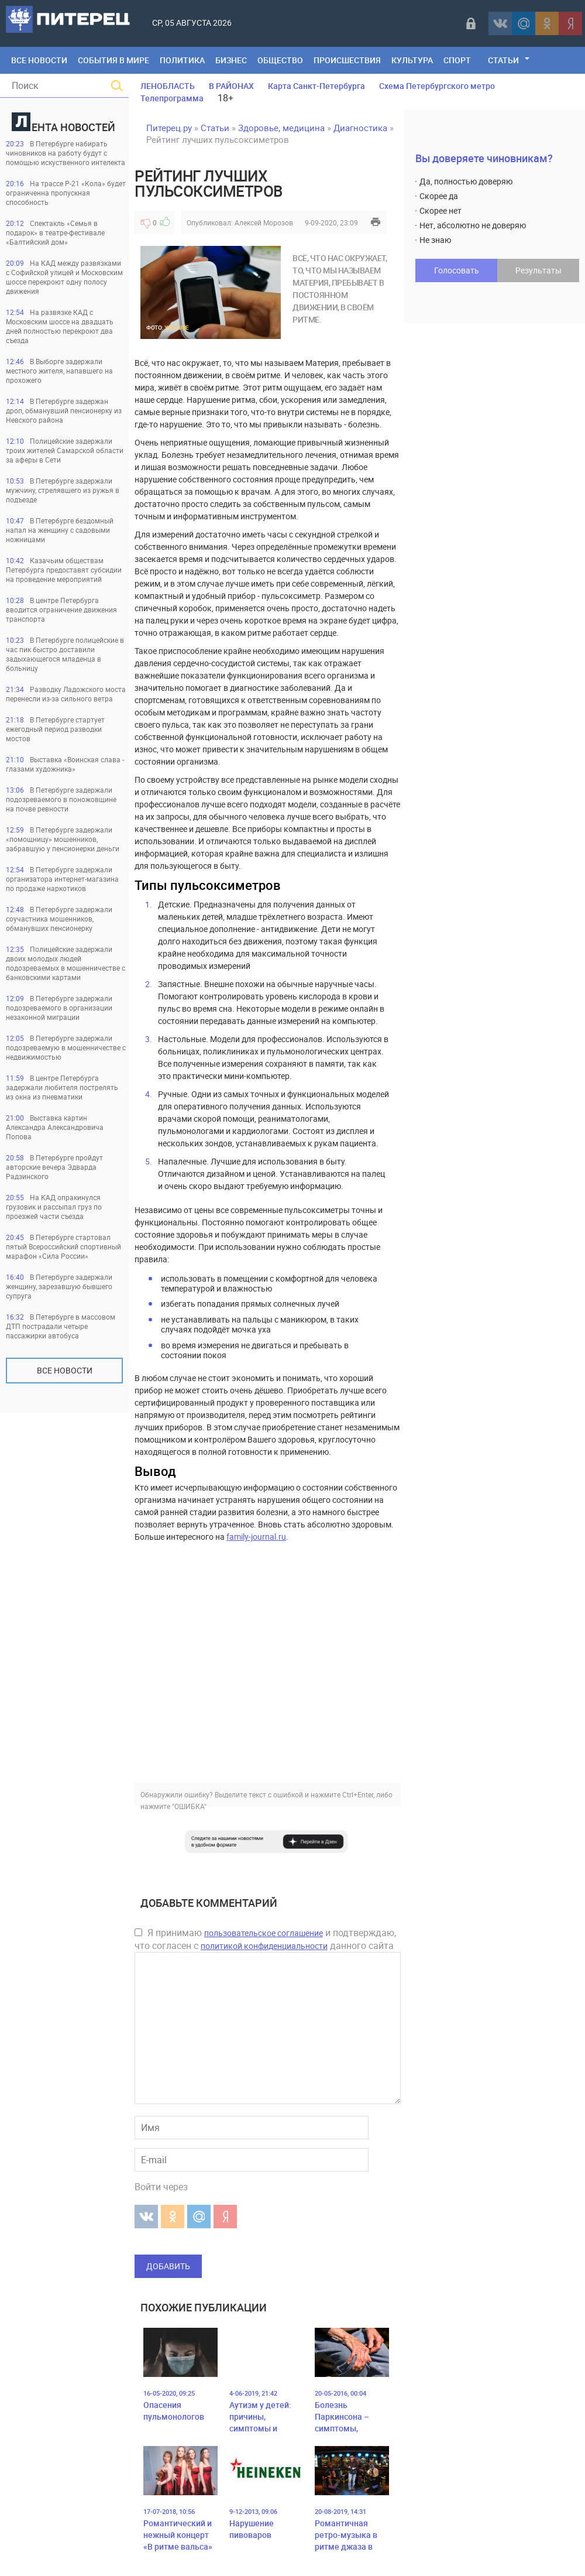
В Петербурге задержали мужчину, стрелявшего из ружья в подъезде (62, 490)
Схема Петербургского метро (437, 85)
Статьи (503, 60)
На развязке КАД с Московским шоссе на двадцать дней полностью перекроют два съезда (59, 326)
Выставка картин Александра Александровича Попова (55, 1127)
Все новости (64, 1370)
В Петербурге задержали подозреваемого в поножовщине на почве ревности (61, 799)
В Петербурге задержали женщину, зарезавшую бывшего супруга (59, 1286)
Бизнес (231, 60)
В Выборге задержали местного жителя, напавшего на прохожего (59, 371)
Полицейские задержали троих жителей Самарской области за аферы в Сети (64, 450)
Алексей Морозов (264, 222)
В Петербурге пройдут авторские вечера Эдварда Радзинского (54, 1167)
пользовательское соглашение (263, 1932)
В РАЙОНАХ (231, 85)
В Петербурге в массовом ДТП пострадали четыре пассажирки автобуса (60, 1326)
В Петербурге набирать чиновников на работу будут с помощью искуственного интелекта (65, 153)
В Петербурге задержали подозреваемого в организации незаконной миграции (59, 1008)
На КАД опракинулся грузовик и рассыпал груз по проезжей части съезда (54, 1207)
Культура (412, 60)
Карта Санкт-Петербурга (316, 85)
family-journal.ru (256, 1536)
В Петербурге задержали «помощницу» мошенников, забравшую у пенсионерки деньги (62, 839)
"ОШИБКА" (189, 1806)
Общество (280, 60)
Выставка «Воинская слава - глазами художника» (65, 764)
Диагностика (360, 127)
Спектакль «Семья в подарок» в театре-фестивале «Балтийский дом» (55, 232)
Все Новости (39, 60)
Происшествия (347, 60)
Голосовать (456, 270)
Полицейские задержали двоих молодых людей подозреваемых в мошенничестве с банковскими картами (65, 963)
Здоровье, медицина (281, 127)
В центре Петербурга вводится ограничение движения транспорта (61, 609)
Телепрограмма (172, 98)
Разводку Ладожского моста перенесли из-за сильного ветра (66, 693)
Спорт (457, 60)
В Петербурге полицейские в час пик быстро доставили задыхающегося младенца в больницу (65, 654)
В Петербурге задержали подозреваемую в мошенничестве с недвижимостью (66, 1047)
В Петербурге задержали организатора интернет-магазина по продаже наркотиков (62, 879)
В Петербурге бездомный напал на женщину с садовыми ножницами (59, 530)
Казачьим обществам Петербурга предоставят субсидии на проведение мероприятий (64, 570)
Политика (182, 60)
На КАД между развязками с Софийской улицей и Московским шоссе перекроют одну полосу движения (64, 277)
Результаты (538, 270)
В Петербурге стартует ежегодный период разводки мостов (55, 729)
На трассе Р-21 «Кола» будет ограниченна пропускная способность (66, 193)
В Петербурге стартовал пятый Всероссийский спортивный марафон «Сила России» (63, 1246)
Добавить (168, 2266)
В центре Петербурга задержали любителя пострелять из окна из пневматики (62, 1087)
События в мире (113, 60)
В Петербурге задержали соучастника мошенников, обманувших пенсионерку (59, 919)
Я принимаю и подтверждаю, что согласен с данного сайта (265, 1939)
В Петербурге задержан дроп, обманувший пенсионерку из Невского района (64, 410)
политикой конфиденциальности (264, 1945)
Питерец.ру (169, 127)
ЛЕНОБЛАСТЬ (167, 85)
